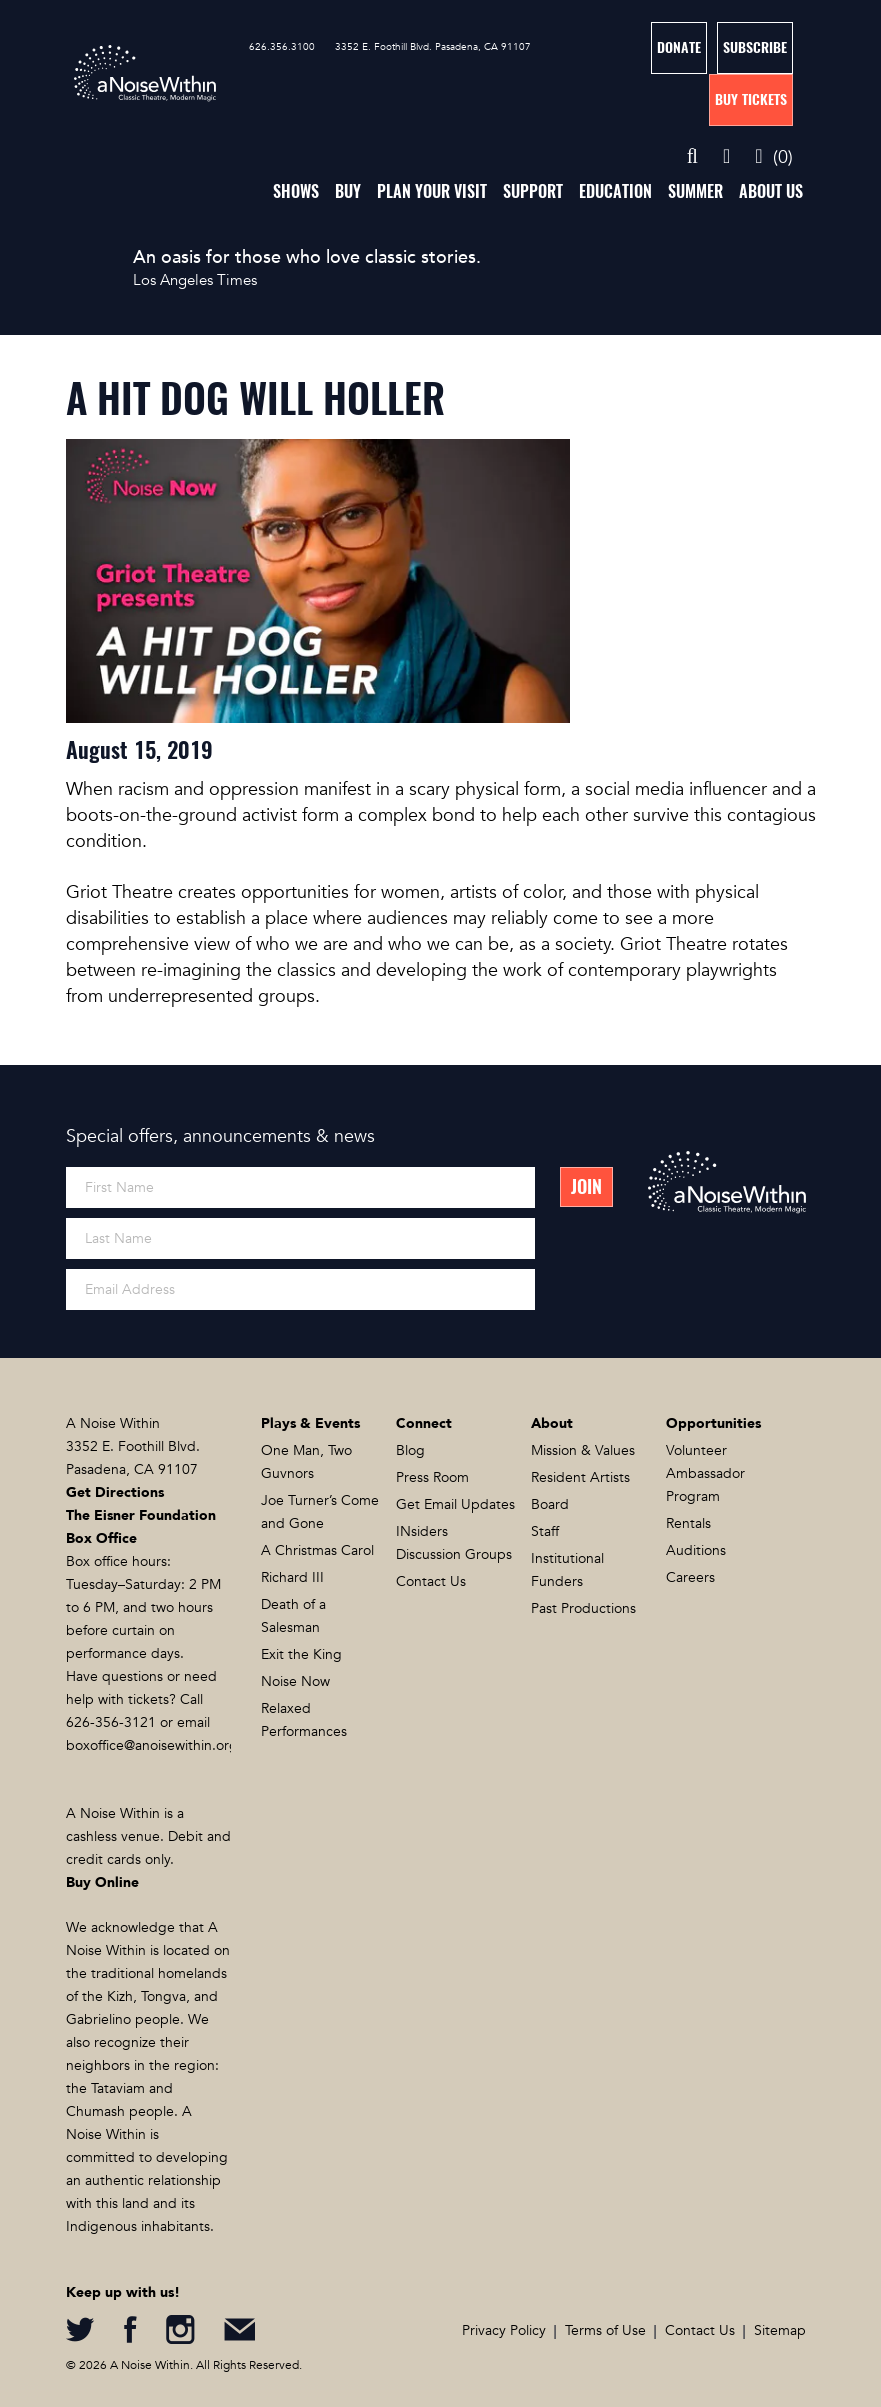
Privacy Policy (504, 2330)
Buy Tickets (751, 99)
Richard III (292, 1577)
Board (550, 1504)
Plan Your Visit (432, 191)
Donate (679, 47)
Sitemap (780, 2330)
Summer (695, 191)
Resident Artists (580, 1477)
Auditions (696, 1550)
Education (615, 191)
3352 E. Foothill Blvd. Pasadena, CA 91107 (433, 47)
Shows (296, 191)
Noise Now (295, 1681)
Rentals (688, 1523)
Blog (410, 1450)
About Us (771, 191)
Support (533, 191)
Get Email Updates (455, 1504)
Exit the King (301, 1654)
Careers (690, 1577)
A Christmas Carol (317, 1550)
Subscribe (755, 47)
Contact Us (431, 1581)
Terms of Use (605, 2330)
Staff (545, 1531)
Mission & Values (583, 1450)
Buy (348, 191)
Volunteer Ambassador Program (705, 1473)
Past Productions (583, 1608)
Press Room (432, 1477)
